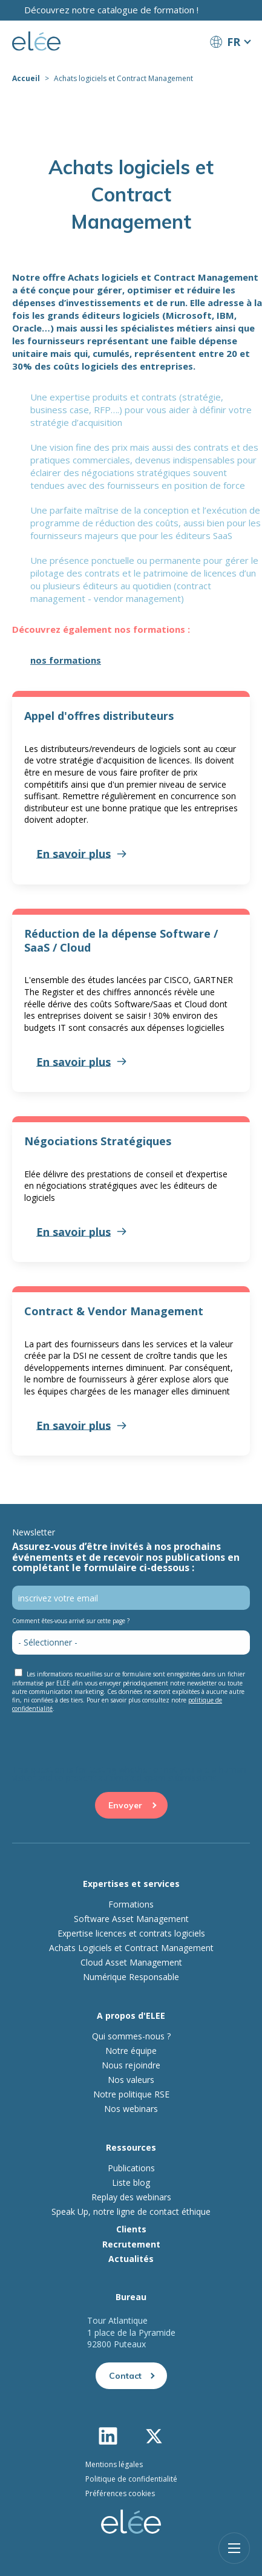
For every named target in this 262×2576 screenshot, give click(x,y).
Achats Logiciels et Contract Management (131, 1948)
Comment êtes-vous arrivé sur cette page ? (70, 1621)
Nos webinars (131, 2109)
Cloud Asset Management (131, 1962)
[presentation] (104, 1741)
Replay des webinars (131, 2197)
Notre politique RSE (131, 2094)
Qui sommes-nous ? (131, 2036)
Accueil (26, 78)
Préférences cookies (120, 2493)
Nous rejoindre (131, 2065)
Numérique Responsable (131, 1977)
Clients (131, 2229)
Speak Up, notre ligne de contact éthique (131, 2212)
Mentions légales (114, 2464)
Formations (131, 1904)
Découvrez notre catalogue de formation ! (111, 10)
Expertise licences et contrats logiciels (131, 1933)
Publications (131, 2168)
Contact (125, 2375)
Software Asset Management (131, 1919)
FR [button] (233, 41)
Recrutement (131, 2244)
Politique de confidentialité (131, 2479)
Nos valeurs (131, 2080)
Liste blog (131, 2183)
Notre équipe (131, 2051)
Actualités (131, 2258)
